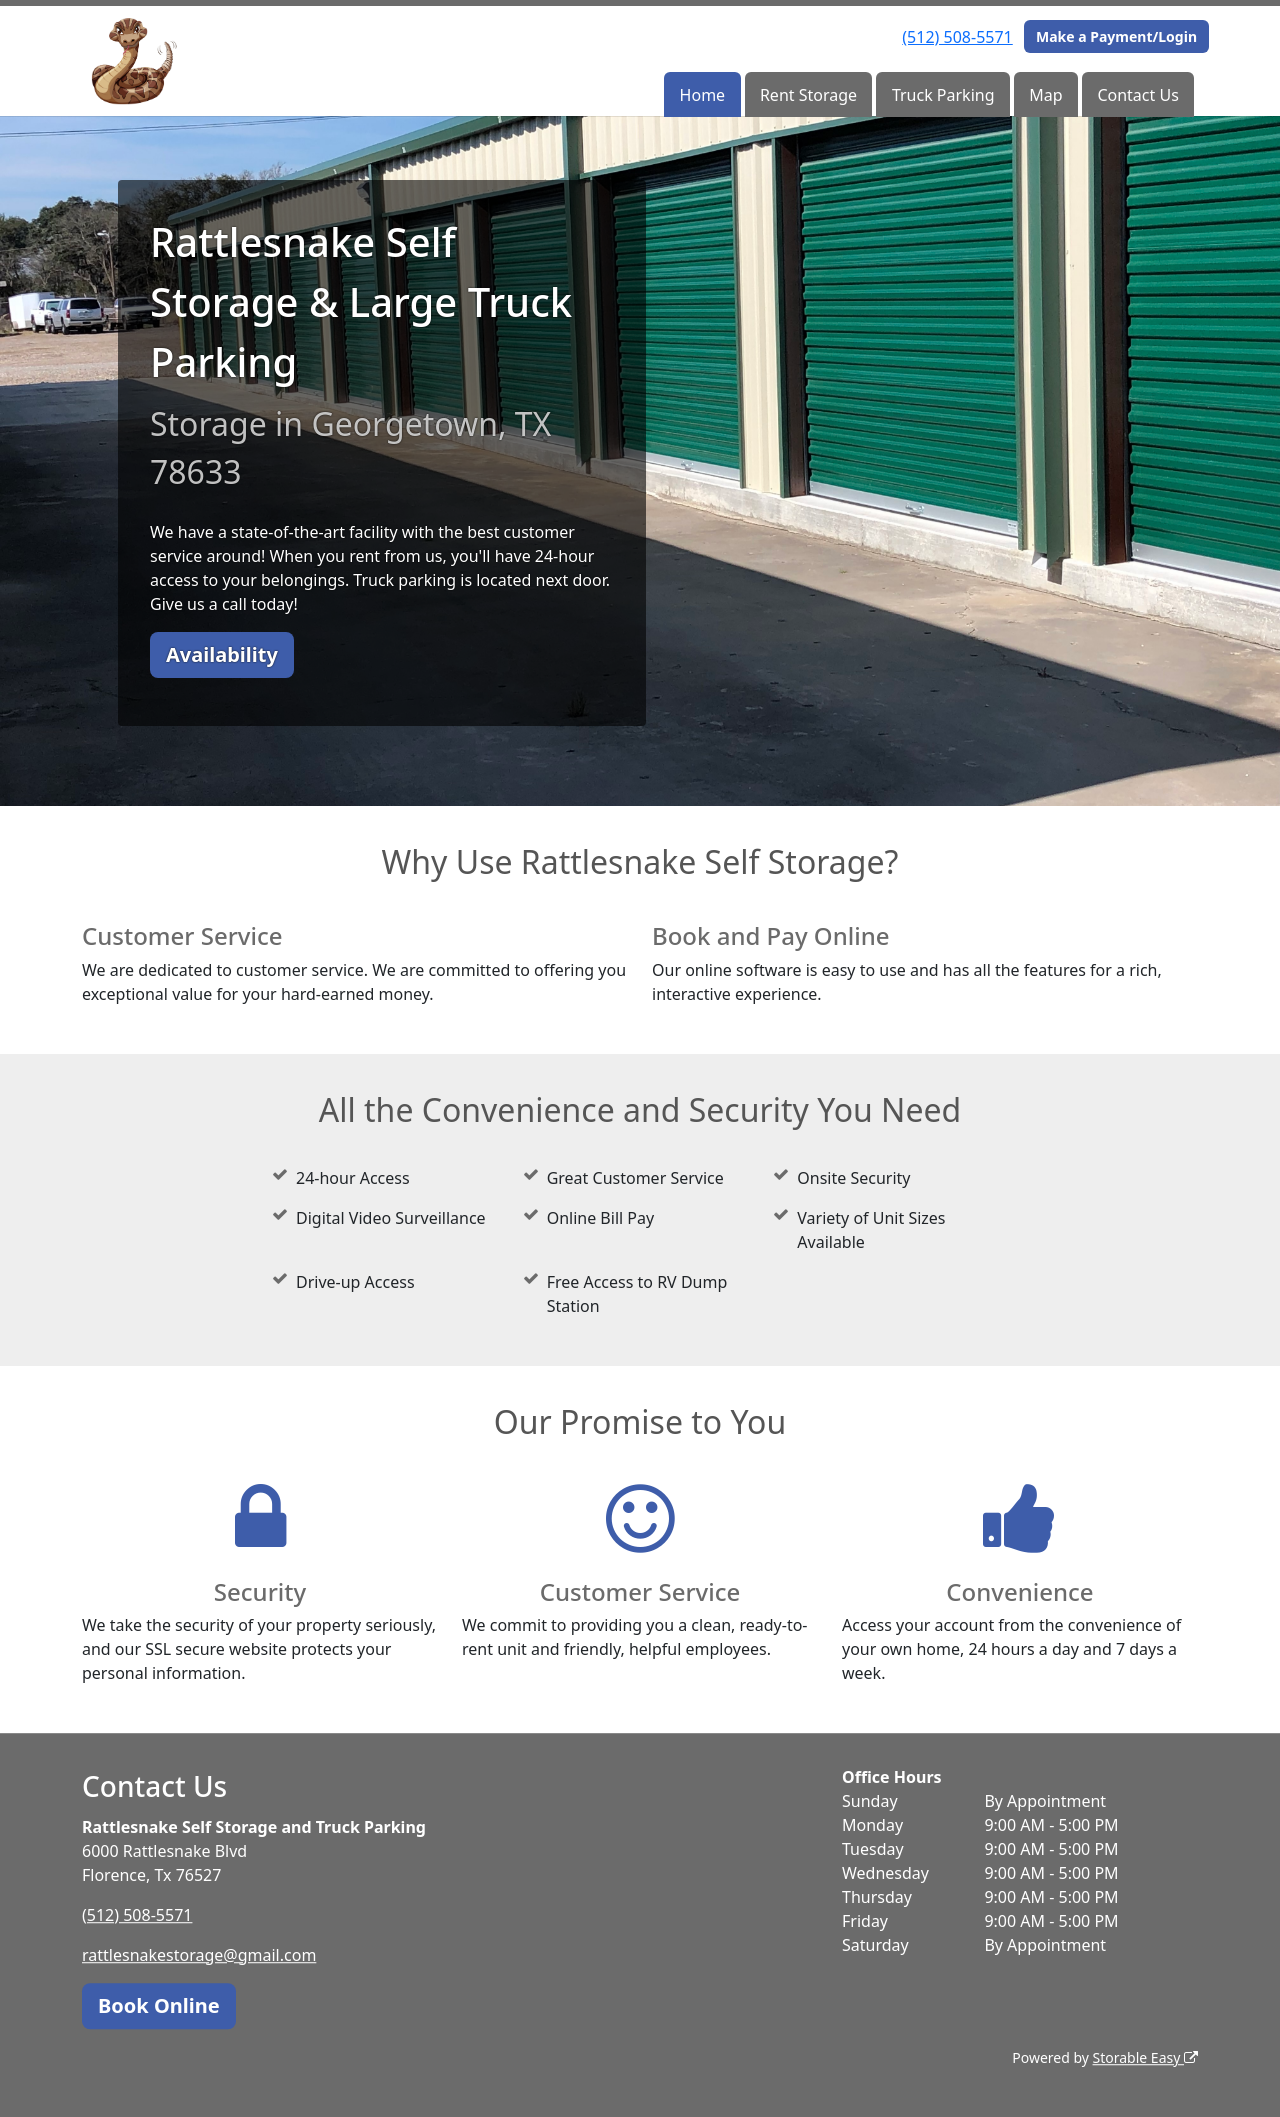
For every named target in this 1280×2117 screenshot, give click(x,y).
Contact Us (1137, 95)
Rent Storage (808, 95)
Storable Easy (1145, 2057)
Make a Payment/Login (1116, 36)
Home (703, 95)
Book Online (159, 2005)
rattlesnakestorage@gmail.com (199, 1955)
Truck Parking (943, 95)
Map (1045, 95)
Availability (222, 654)
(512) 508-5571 (957, 37)
